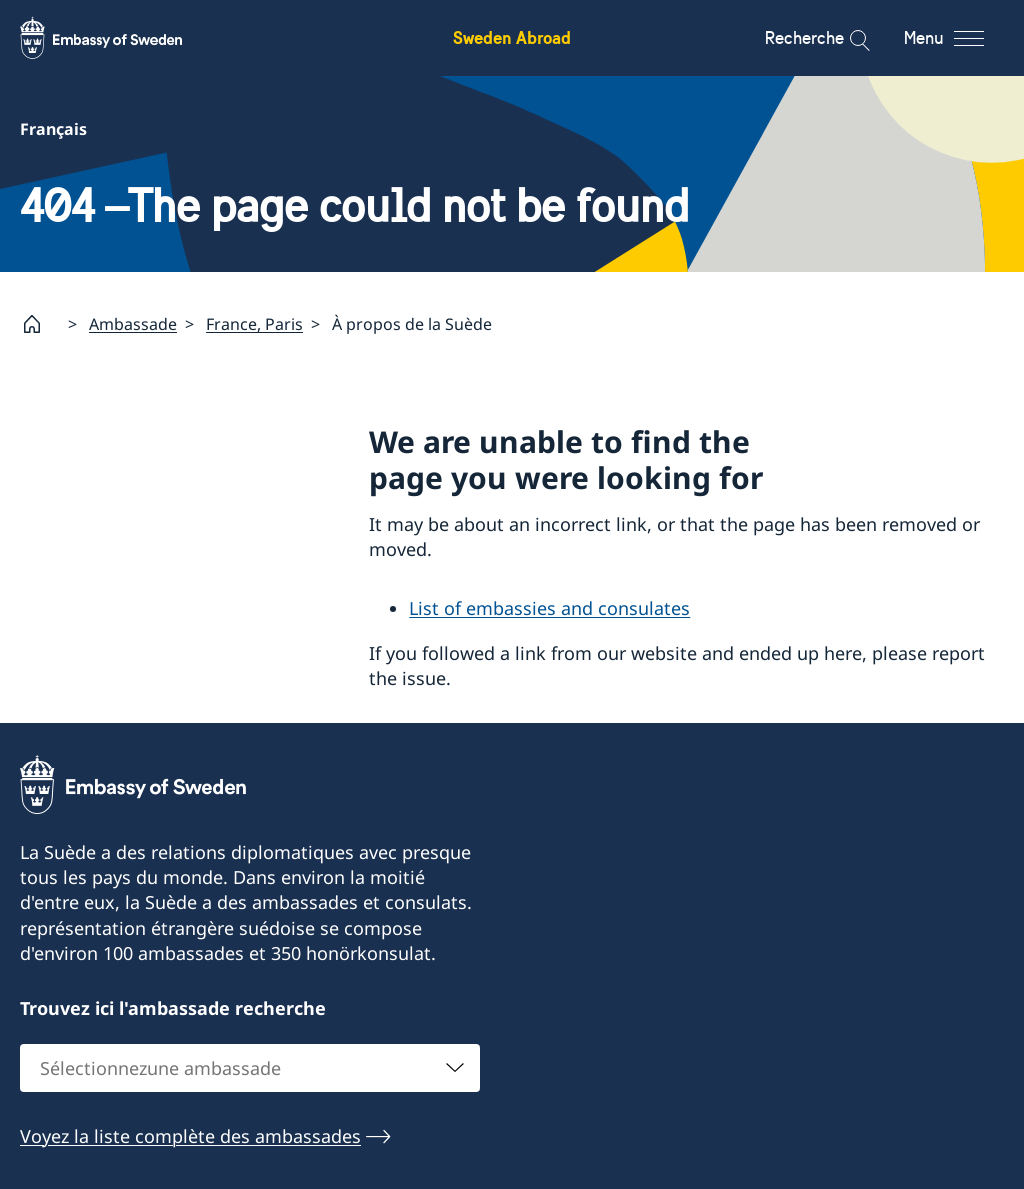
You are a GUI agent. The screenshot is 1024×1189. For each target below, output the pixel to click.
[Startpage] (40, 324)
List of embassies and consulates (549, 608)
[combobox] (250, 1068)
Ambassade (133, 323)
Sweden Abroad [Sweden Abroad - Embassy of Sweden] (512, 37)
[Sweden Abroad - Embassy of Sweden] (120, 38)
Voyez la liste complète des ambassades (190, 1136)
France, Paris (254, 323)
